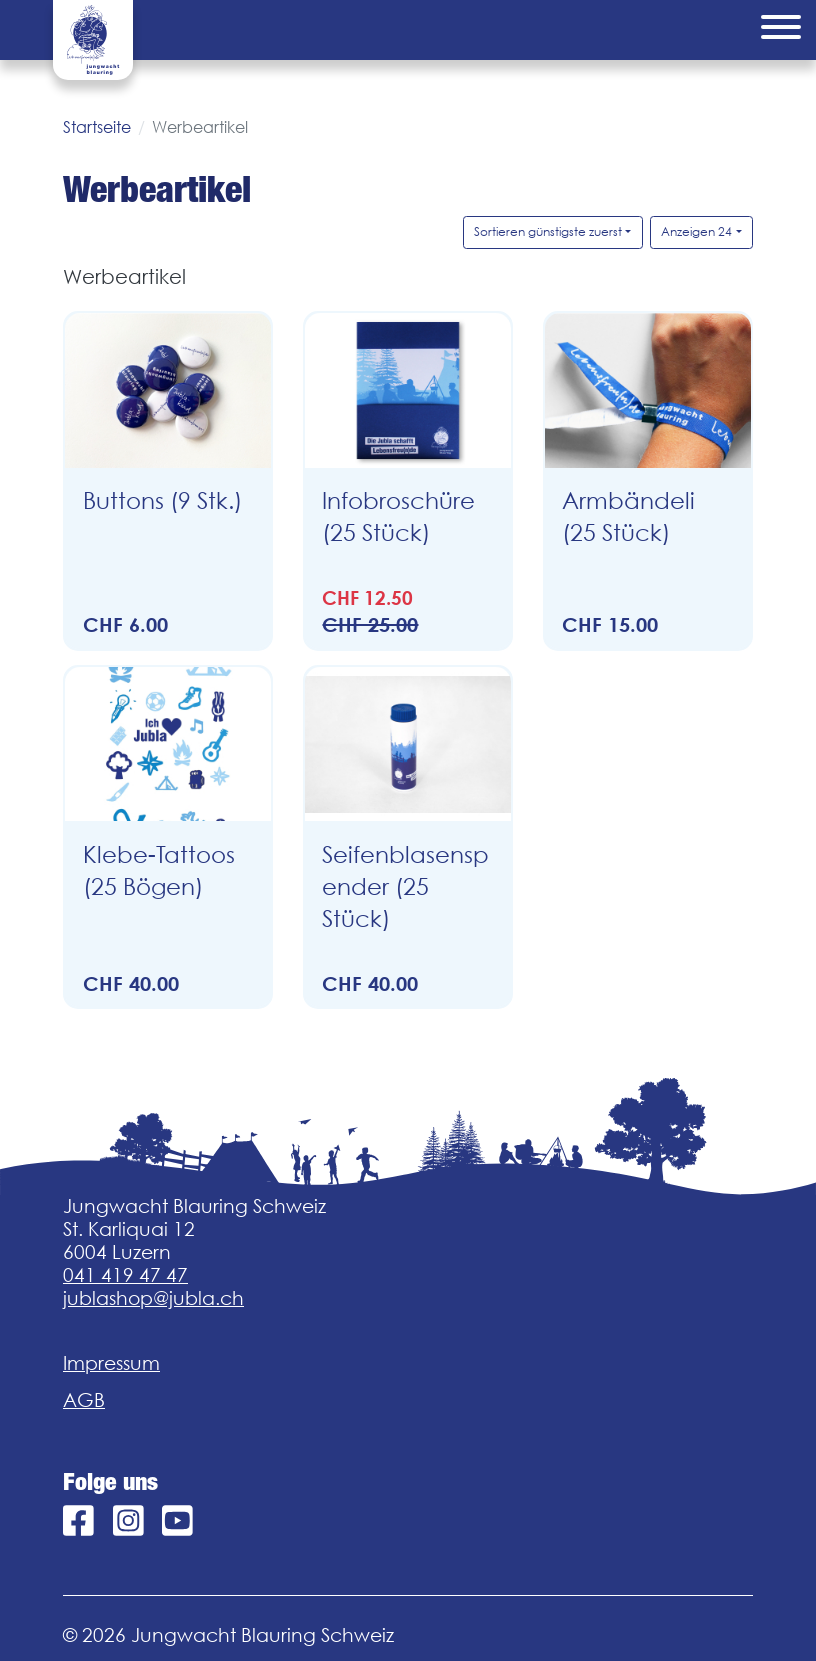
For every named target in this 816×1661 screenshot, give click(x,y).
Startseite (97, 127)
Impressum (111, 1363)
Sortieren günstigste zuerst (548, 231)
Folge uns (110, 1482)
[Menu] (781, 30)
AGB (84, 1400)
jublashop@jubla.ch (153, 1298)
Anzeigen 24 (696, 231)
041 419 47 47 (125, 1275)
